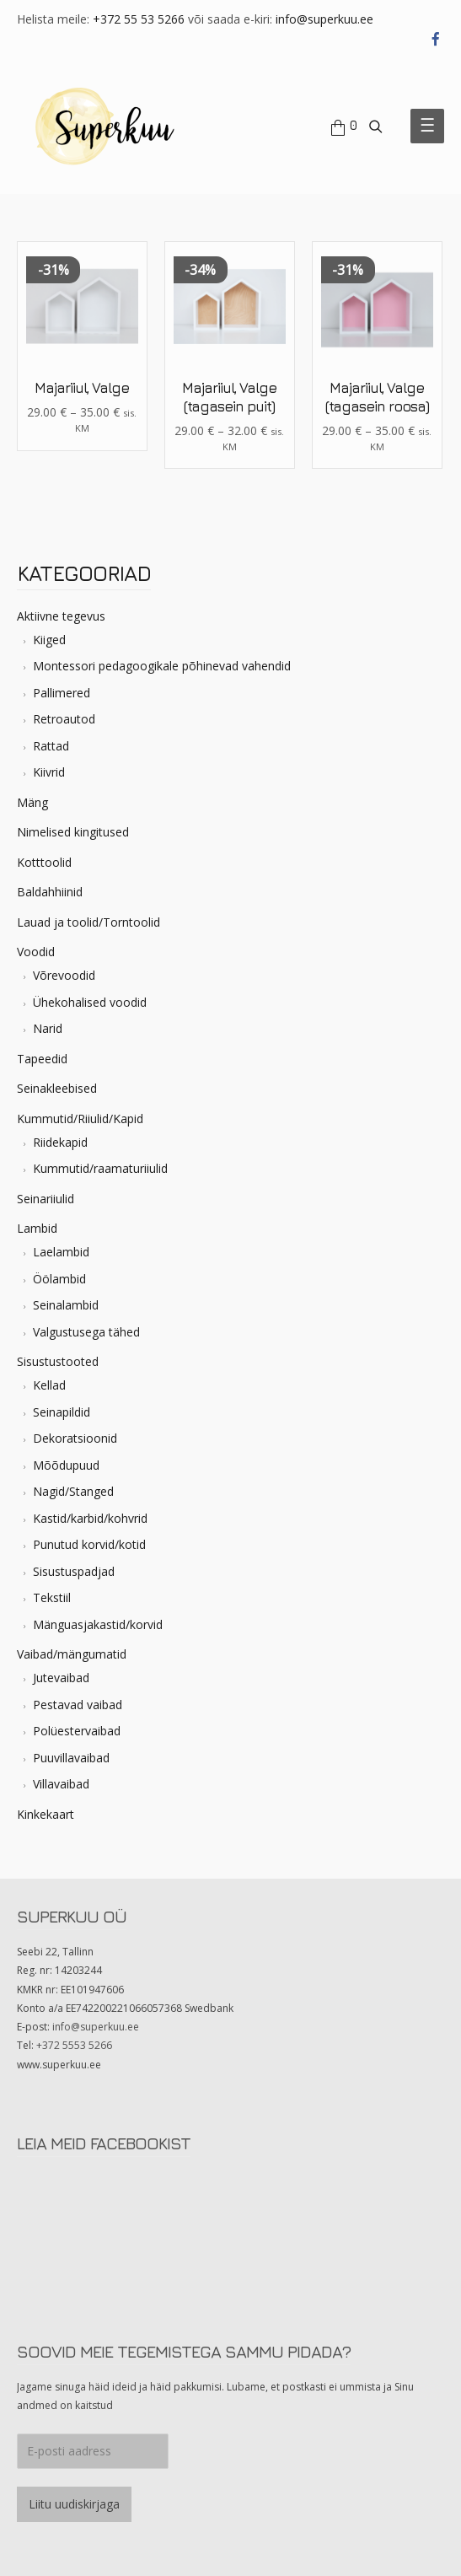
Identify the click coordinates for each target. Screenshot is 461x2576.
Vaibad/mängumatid (71, 1654)
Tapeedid (42, 1059)
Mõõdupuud (66, 1465)
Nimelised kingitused (73, 832)
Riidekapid (60, 1142)
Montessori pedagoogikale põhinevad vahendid (162, 666)
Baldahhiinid (50, 892)
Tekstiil (52, 1597)
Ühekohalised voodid (90, 1002)
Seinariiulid (45, 1199)
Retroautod (64, 719)
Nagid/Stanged (73, 1491)
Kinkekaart (45, 1814)
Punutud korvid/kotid (89, 1544)
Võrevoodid (64, 975)
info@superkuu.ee (324, 19)
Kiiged (49, 640)
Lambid (37, 1228)
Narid (47, 1028)
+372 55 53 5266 (139, 19)
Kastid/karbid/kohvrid (90, 1518)
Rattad (51, 746)
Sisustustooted (58, 1361)
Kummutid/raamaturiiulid (100, 1168)
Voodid (36, 952)
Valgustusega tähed (86, 1332)
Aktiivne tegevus (61, 616)
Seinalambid (66, 1305)
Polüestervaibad (77, 1731)
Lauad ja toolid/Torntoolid (88, 922)
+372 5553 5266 (74, 2045)
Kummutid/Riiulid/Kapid (80, 1119)
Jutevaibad (61, 1678)
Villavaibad (61, 1784)
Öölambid (59, 1279)
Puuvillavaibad (71, 1758)
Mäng (32, 802)
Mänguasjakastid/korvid (98, 1624)
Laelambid (61, 1252)
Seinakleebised (57, 1088)
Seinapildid (61, 1412)
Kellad (49, 1385)
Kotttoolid (44, 862)
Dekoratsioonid (75, 1438)
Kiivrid (49, 772)
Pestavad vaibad (77, 1705)
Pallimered (61, 693)
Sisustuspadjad (74, 1571)
